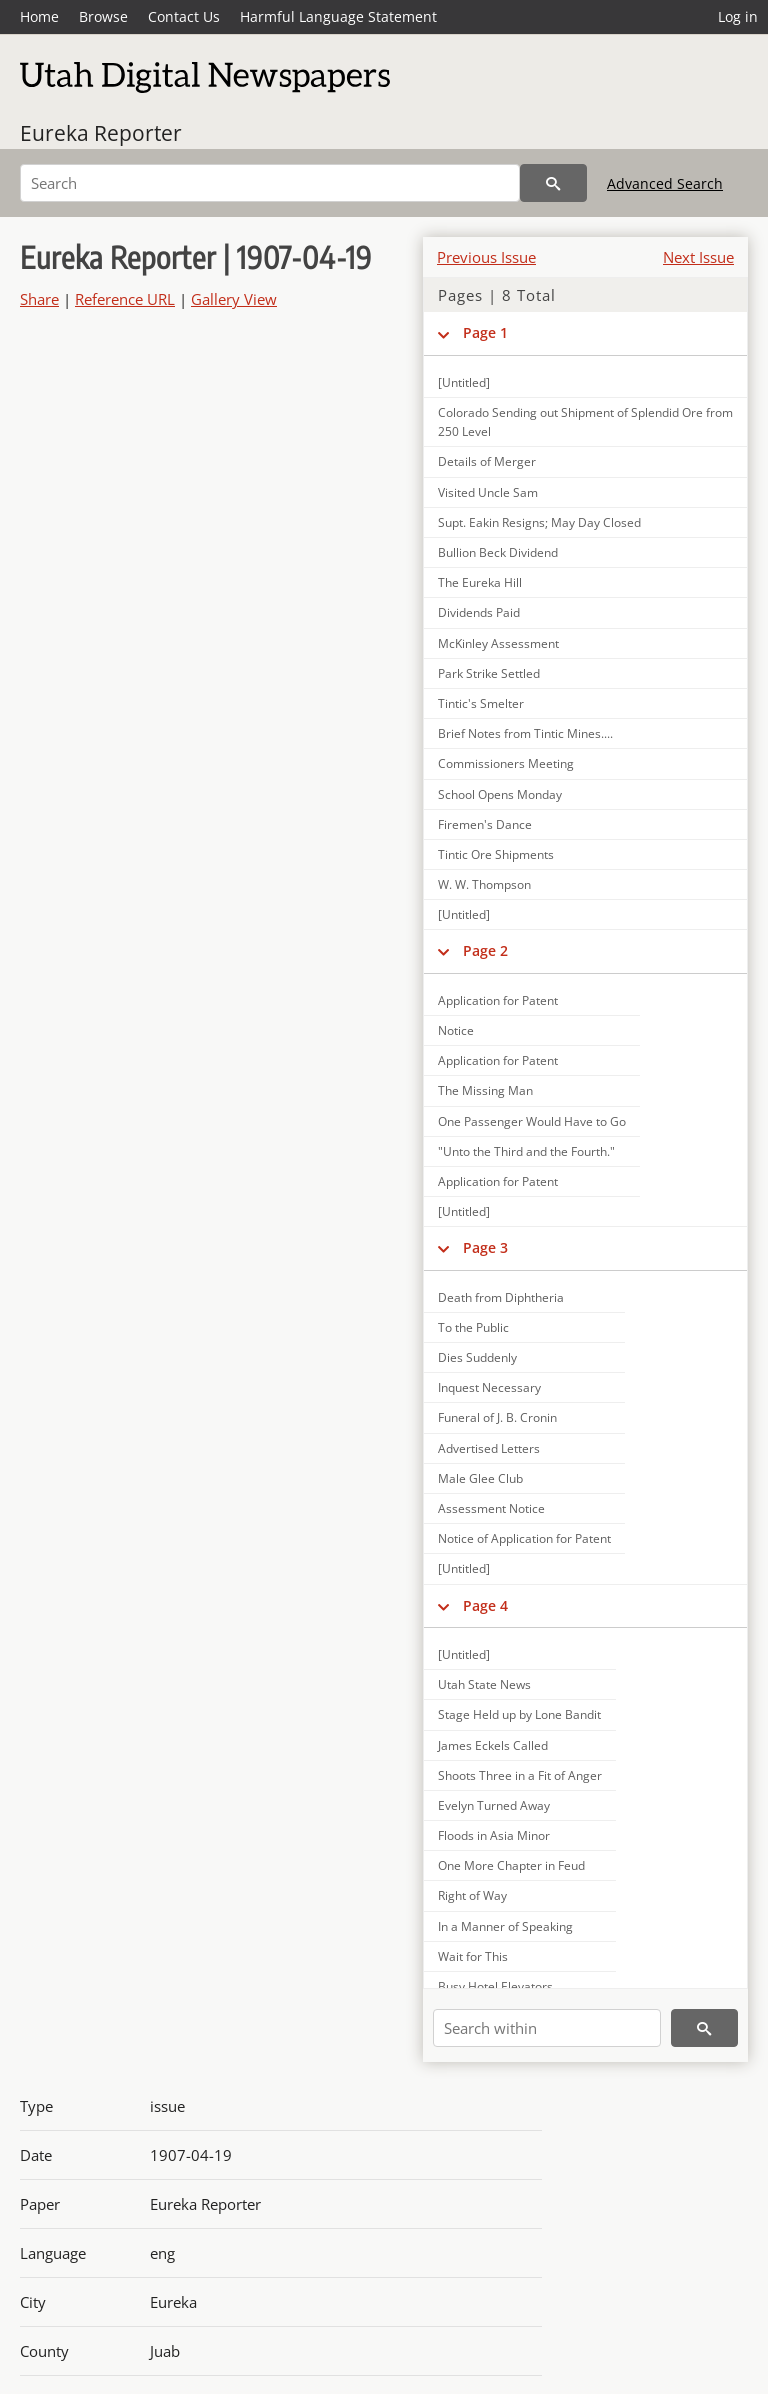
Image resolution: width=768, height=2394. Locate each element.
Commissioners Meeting (506, 763)
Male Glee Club (480, 1478)
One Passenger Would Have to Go (532, 1121)
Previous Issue (486, 257)
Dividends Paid (479, 612)
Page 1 (485, 332)
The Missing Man (485, 1090)
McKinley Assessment (498, 643)
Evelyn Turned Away (494, 1805)
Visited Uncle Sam (488, 492)
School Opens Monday (500, 794)
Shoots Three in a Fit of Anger (520, 1775)
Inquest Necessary (489, 1387)
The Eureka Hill (480, 582)
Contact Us (184, 16)
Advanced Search (665, 183)
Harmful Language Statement (338, 16)
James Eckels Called (493, 1745)
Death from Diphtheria (501, 1297)
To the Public (473, 1327)
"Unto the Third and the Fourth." (526, 1151)
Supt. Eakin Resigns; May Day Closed (539, 522)
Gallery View (234, 299)
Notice (456, 1030)
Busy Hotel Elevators (495, 1986)
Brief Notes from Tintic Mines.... (525, 733)
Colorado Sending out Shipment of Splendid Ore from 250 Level (585, 422)
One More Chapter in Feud (511, 1865)
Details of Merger (487, 461)
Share (39, 299)
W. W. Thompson (484, 884)
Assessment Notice (491, 1508)
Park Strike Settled (489, 673)
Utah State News (484, 1684)
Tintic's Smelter (481, 703)
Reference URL (125, 299)
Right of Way (472, 1895)
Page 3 (485, 1247)
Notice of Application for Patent (524, 1538)
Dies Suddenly (477, 1357)
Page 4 (485, 1605)
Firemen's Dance (485, 824)
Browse (103, 16)
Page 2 (485, 950)
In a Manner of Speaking (505, 1926)
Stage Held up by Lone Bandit (519, 1714)
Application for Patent (498, 1000)
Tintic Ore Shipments (496, 854)
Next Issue (698, 257)
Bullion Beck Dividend (498, 552)
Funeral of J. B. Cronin (497, 1417)
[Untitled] (464, 382)
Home (39, 16)
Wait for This (473, 1956)
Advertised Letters (489, 1448)
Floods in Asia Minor (494, 1835)
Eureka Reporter (101, 133)
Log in (738, 16)
